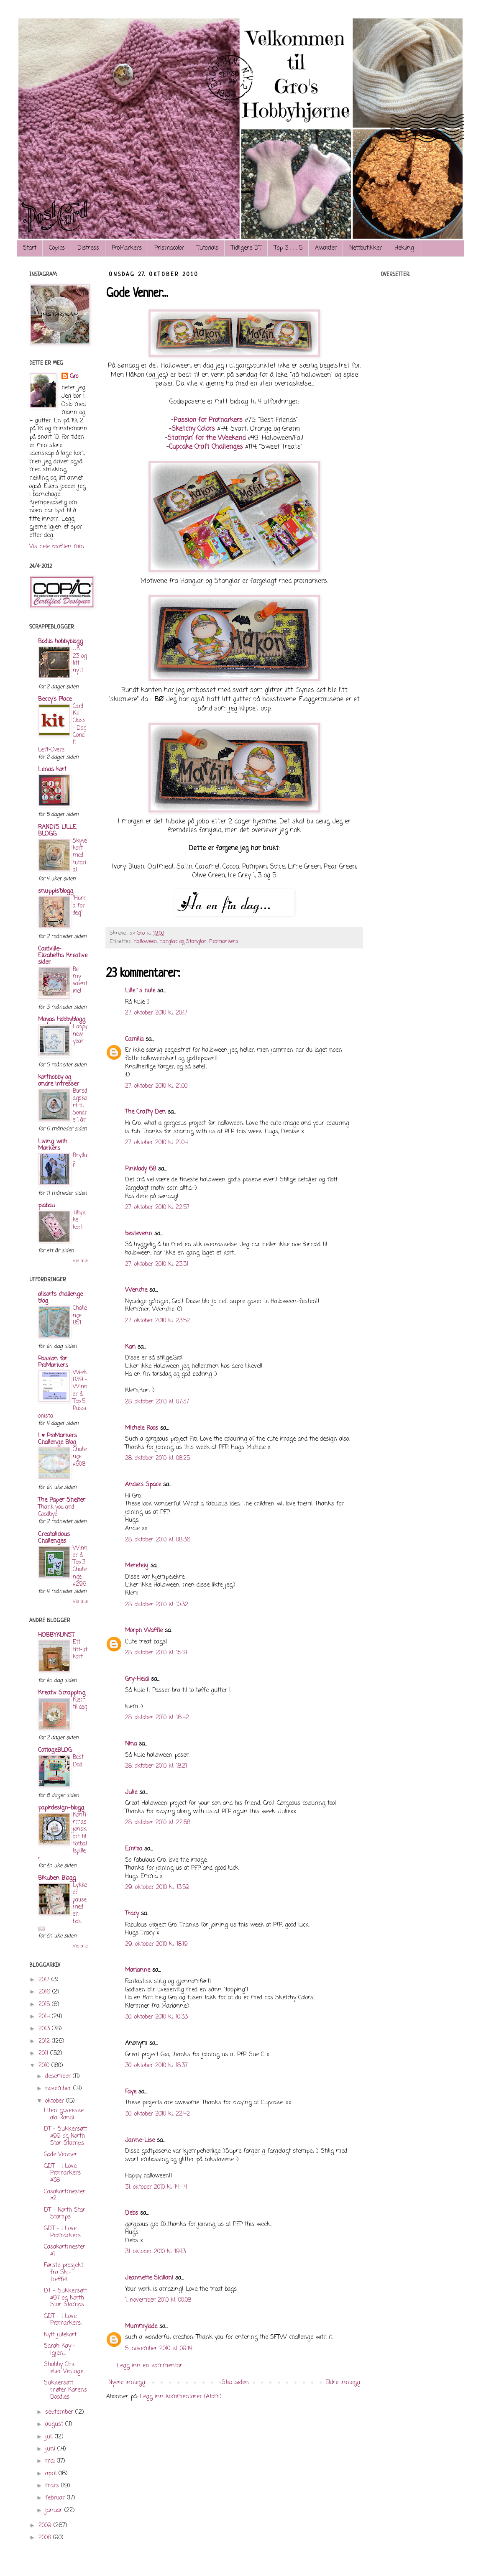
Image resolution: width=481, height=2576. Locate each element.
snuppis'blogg (55, 891)
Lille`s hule (140, 990)
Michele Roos (141, 1428)
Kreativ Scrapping (61, 1693)
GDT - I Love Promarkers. (63, 2232)
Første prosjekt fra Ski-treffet (63, 2272)
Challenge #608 (80, 1456)
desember (59, 2076)
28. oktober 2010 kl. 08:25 (157, 1458)
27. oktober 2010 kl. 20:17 (156, 1013)
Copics (57, 248)
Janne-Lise (140, 2140)
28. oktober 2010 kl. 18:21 (156, 1766)
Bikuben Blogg (57, 1878)
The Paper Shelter (61, 1500)
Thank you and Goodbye (56, 1510)
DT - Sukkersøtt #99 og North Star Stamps (65, 2136)
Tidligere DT (246, 248)
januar (54, 2510)
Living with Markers (52, 1145)
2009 (46, 2525)
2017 (44, 1979)
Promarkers (223, 942)
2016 (45, 1992)
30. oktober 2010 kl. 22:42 (157, 2114)
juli (50, 2437)
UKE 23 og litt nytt (80, 659)
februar (56, 2498)
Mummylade (141, 2326)
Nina (131, 1744)
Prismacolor (169, 248)
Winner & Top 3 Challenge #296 (80, 1566)
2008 (45, 2537)
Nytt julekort (60, 2335)
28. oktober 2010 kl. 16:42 (157, 1717)
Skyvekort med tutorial (80, 855)
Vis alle (80, 1260)
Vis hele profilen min (56, 546)
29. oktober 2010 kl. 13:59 (157, 1887)
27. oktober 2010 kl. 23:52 (157, 1320)
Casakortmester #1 (64, 2251)
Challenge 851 (80, 1315)
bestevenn (138, 1233)
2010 (44, 2065)
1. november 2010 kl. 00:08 (158, 2300)
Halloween (145, 942)
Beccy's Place (55, 699)
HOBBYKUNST (56, 1635)
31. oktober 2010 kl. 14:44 (156, 2187)
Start (29, 248)
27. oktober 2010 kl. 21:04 (156, 1142)
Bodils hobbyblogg (60, 641)
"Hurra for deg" (79, 905)
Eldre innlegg (342, 2382)
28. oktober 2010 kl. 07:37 (157, 1402)
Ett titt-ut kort (80, 1649)
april (52, 2473)
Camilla (134, 1039)
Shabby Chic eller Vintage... (65, 2368)
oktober (55, 2101)
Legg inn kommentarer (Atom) (181, 2396)
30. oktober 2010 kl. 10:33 (156, 2017)
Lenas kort (52, 769)
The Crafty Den (145, 1112)
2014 (45, 2016)
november (59, 2088)
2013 (45, 2028)
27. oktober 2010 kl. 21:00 (156, 1086)
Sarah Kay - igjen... (60, 2350)
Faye (130, 2092)
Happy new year (80, 1033)
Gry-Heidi (137, 1679)
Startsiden (235, 2382)
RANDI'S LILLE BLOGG (57, 830)
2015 (45, 2004)
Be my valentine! (80, 980)
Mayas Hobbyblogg (61, 1019)
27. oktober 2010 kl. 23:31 (156, 1264)
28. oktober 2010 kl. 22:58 (157, 1822)
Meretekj (136, 1565)
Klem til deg (80, 1703)
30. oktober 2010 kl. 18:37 (156, 2065)
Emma (133, 1849)
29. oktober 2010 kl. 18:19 (156, 1944)
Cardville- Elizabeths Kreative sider (62, 956)
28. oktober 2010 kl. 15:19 (156, 1652)
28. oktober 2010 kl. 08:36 (157, 1540)
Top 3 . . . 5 (288, 248)
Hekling (404, 248)
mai (51, 2461)
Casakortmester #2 (64, 2195)
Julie (131, 1792)
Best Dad (78, 1760)
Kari (130, 1347)
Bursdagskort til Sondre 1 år (80, 1105)
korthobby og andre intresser (58, 1081)
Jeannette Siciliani (149, 2278)
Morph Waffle (144, 1630)
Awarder (326, 248)
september (60, 2412)
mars (53, 2485)
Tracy (132, 1913)
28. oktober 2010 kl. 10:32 (156, 1604)
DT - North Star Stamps (64, 2214)
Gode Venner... (62, 2154)
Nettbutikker (365, 248)
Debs (131, 2213)
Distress (88, 248)
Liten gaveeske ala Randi (64, 2114)
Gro (74, 377)
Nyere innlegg (126, 2382)
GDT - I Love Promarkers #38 (62, 2173)
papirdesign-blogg (61, 1808)
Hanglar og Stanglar (183, 942)
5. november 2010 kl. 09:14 (158, 2348)
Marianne (137, 1970)
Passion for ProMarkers (53, 1362)
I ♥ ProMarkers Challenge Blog (57, 1439)
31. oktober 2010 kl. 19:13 (155, 2251)
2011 (44, 2053)
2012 (45, 2041)
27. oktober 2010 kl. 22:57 (157, 1207)
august (55, 2424)
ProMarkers (127, 248)
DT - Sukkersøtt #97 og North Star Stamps (65, 2298)
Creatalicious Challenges (54, 1538)
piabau (46, 1205)
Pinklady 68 (140, 1169)
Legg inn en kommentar (149, 2365)
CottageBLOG (55, 1750)
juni (51, 2449)
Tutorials (207, 248)
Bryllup (80, 1159)
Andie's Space (143, 1484)
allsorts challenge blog (60, 1298)
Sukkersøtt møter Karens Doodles (65, 2390)
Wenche (136, 1290)
